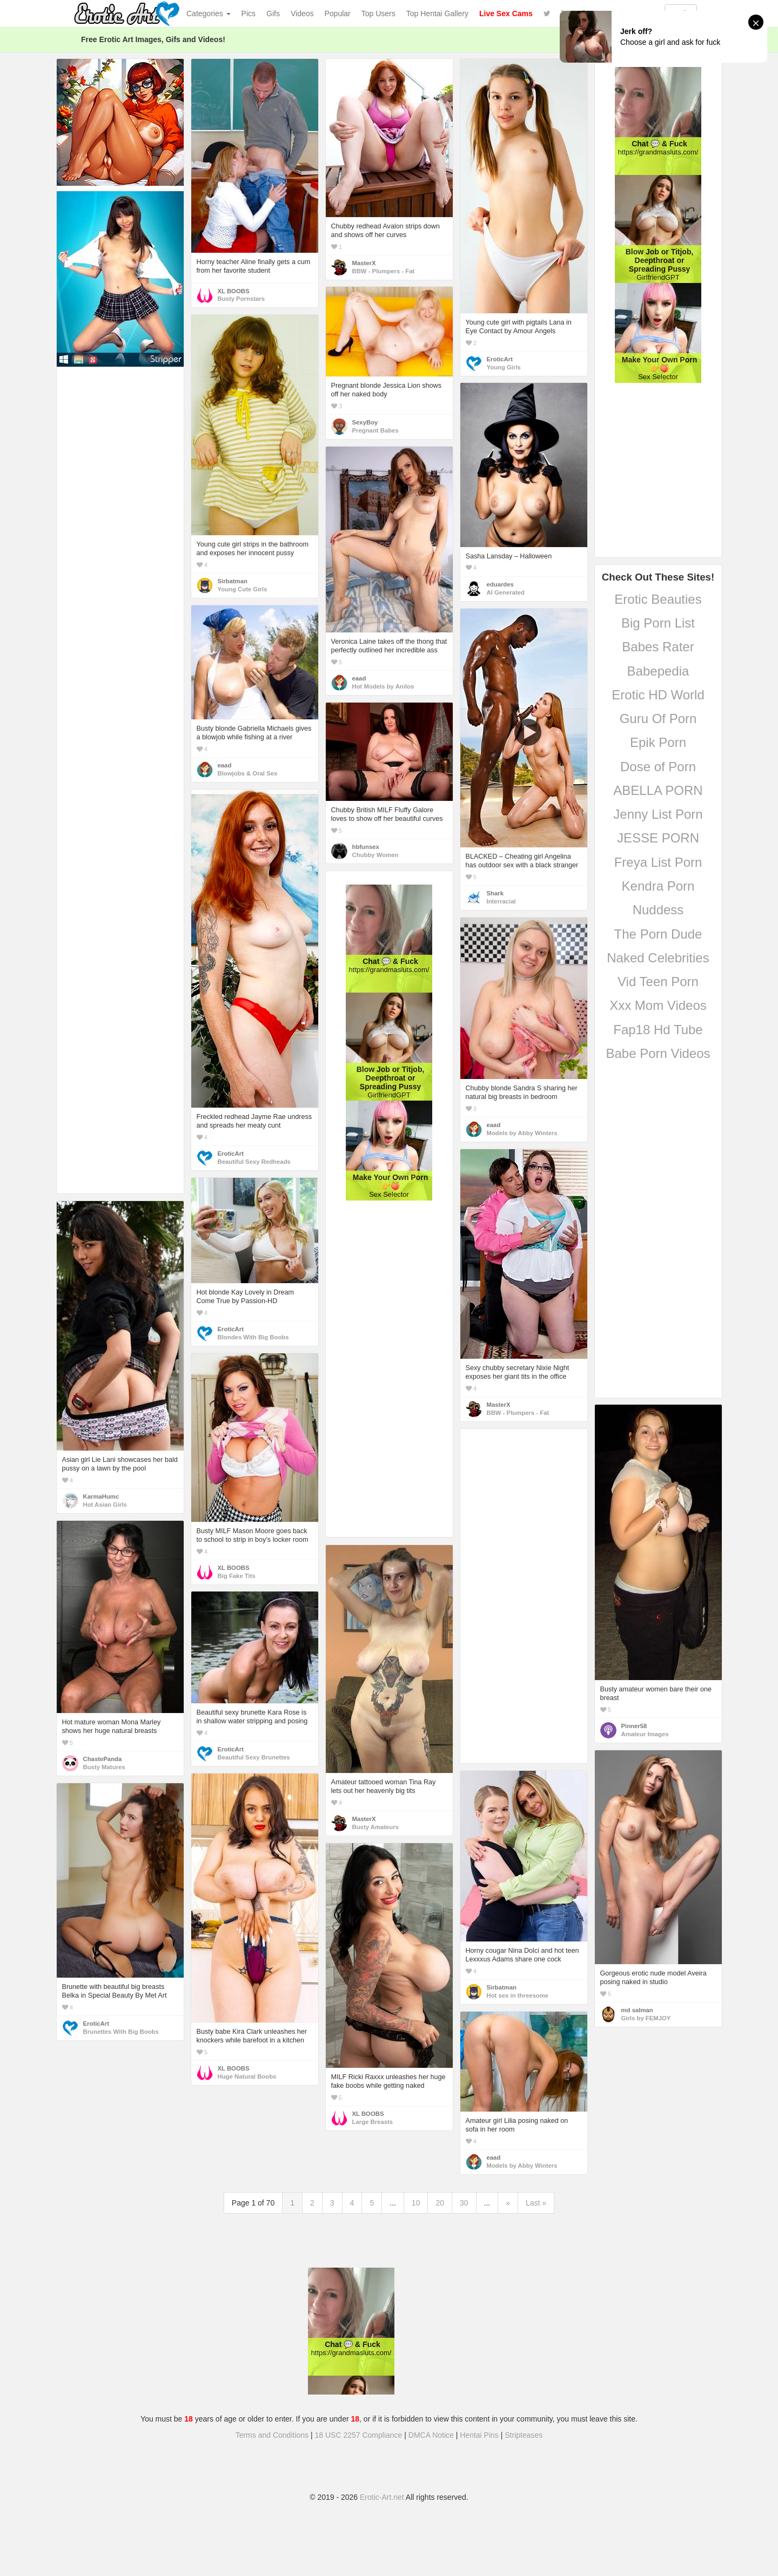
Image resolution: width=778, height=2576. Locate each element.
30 (464, 2203)
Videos (302, 13)
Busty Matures (104, 1767)
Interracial (501, 901)
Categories (208, 13)
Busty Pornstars (241, 298)
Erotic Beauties (657, 599)
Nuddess (658, 909)
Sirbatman (232, 581)
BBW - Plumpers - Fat (383, 271)
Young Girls (504, 367)
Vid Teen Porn (658, 981)
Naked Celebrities (658, 957)
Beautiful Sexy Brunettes (254, 1757)
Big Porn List (658, 623)
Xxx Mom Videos (658, 1005)
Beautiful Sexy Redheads (254, 1161)
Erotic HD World (658, 694)
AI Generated (506, 592)
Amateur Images (645, 1734)
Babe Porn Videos (658, 1053)
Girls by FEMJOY (646, 2018)
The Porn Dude (658, 934)
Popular (338, 13)
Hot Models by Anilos (383, 686)
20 (439, 2203)
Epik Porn (658, 742)
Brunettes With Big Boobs (121, 2031)
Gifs (273, 13)
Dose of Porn (658, 766)
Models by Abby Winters (522, 1133)
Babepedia (658, 671)
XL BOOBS (234, 291)
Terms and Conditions (272, 2435)
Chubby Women (375, 855)
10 (416, 2203)
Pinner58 (634, 1726)
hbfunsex (365, 847)
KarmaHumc (101, 1496)
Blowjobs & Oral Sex (248, 773)
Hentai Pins (479, 2435)
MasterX (364, 263)
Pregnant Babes (375, 430)
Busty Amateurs (375, 1827)
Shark (495, 893)
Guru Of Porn (658, 718)
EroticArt (500, 359)
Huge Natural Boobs (247, 2076)
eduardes (500, 584)
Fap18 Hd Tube (657, 1029)
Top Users (378, 13)
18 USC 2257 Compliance (359, 2435)
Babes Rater (658, 646)
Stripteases (523, 2435)
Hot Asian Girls (105, 1504)
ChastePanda (102, 1759)
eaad (359, 678)
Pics (249, 13)
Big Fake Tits (237, 1576)
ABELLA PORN (657, 790)
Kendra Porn (658, 886)
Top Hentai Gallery (437, 13)
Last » (536, 2203)
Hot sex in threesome (518, 1995)
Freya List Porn (658, 862)
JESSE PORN (658, 838)
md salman (637, 2010)
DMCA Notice (431, 2435)
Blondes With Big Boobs (253, 1337)
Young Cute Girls (242, 589)
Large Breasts (372, 2122)
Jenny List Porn (657, 814)
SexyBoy (365, 422)
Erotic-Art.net (382, 2497)
